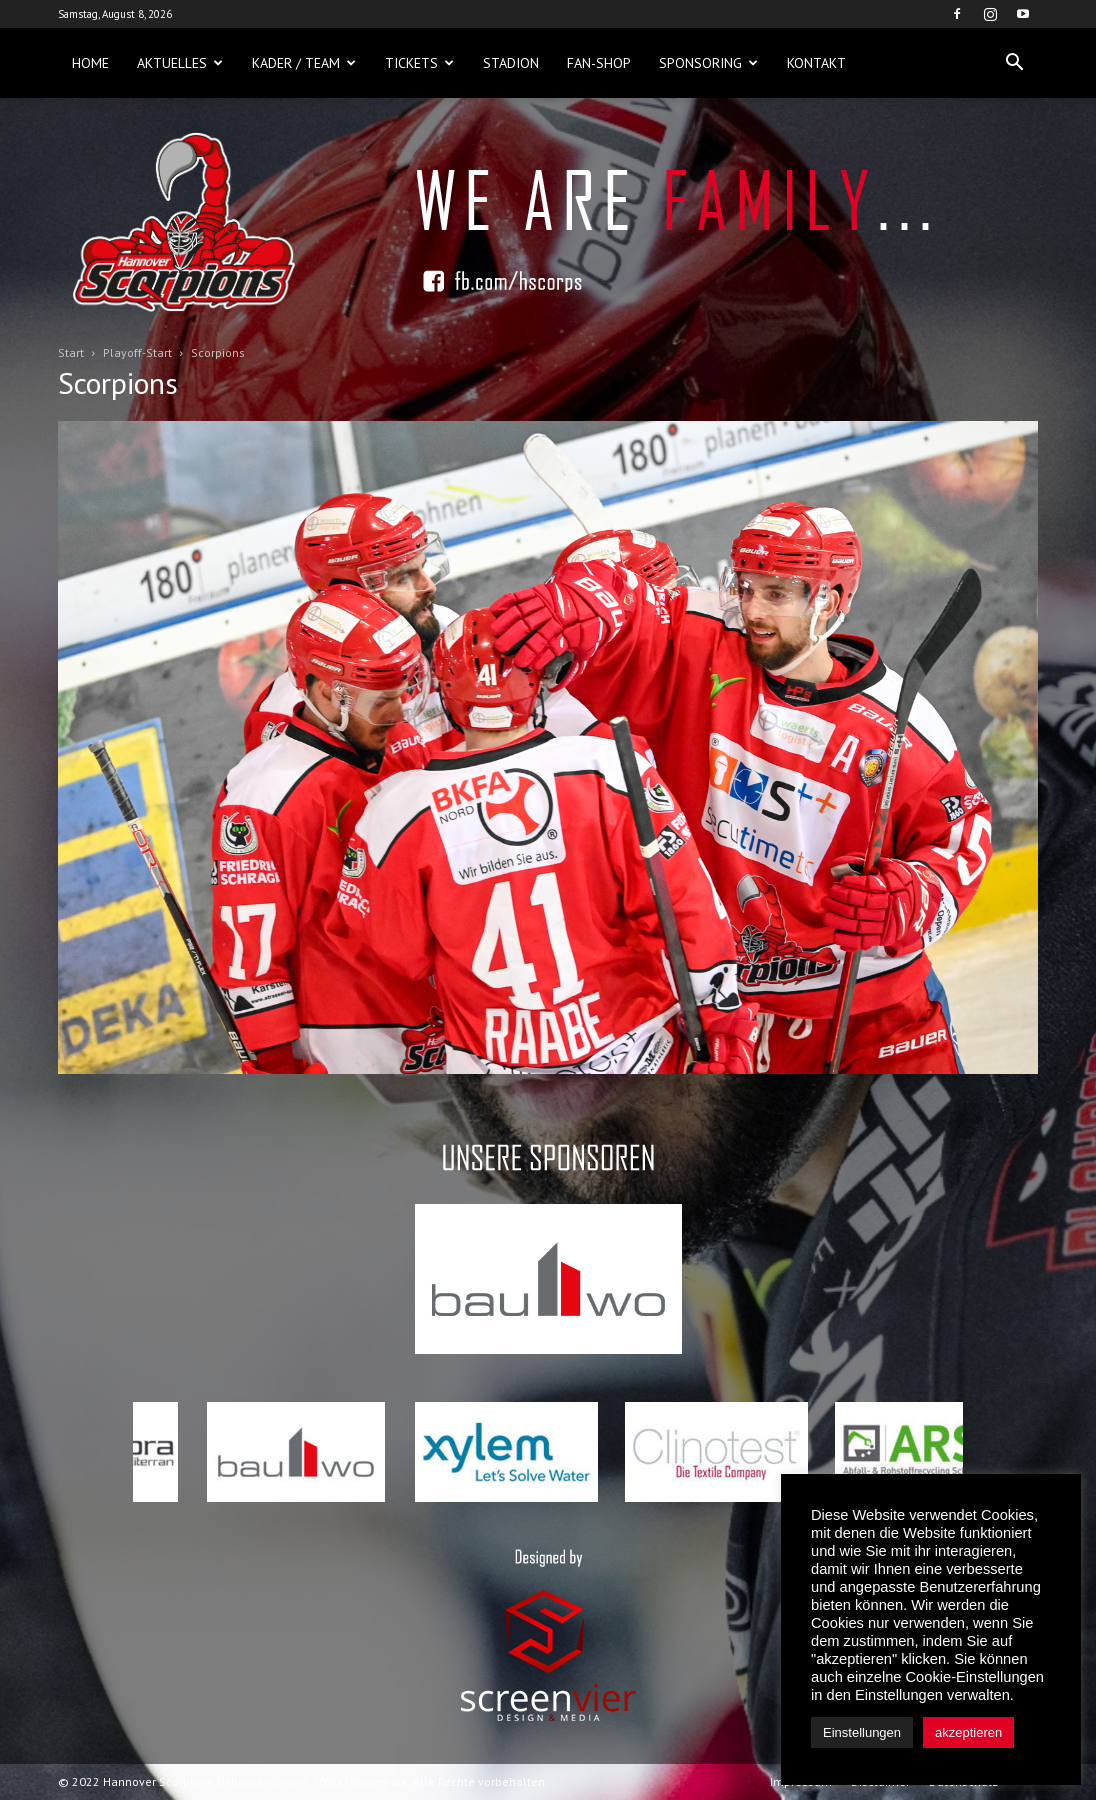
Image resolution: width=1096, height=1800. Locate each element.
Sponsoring (708, 63)
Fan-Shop (599, 63)
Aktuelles (180, 63)
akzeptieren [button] (968, 1732)
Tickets (419, 63)
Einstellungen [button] (862, 1732)
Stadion (511, 63)
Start (71, 352)
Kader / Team (304, 63)
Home (90, 63)
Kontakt (816, 63)
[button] (1014, 63)
